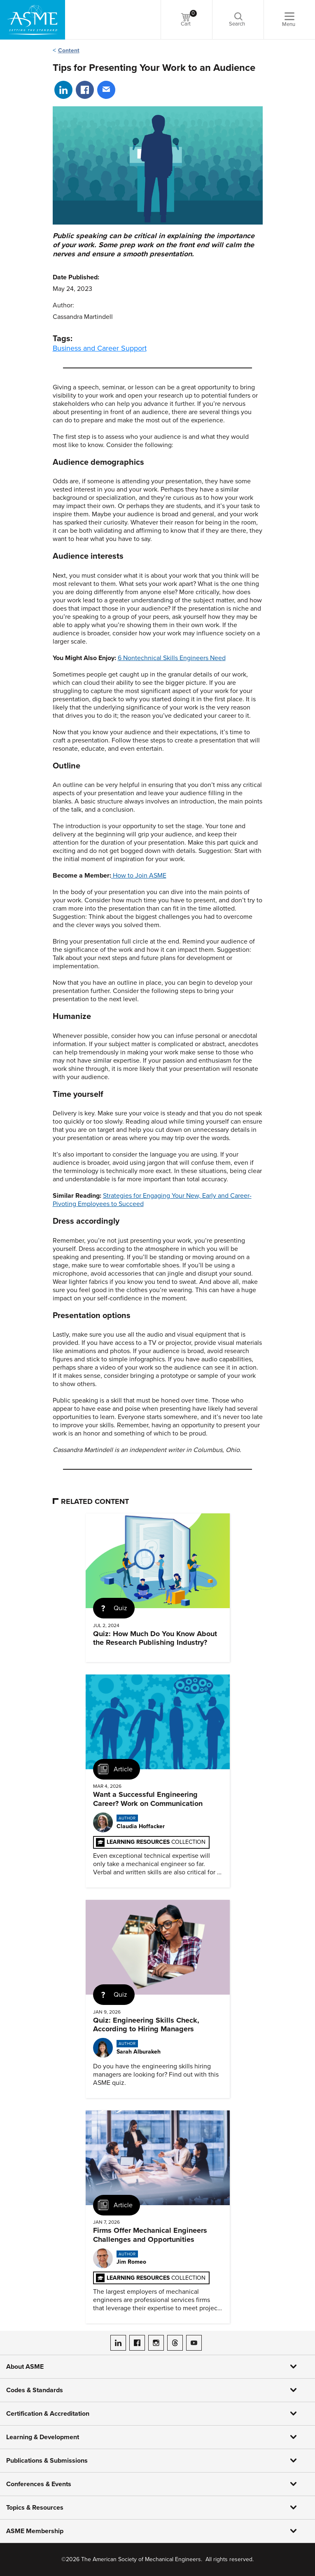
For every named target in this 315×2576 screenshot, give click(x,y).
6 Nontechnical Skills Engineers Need (172, 658)
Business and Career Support (100, 348)
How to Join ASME (139, 875)
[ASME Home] (32, 20)
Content (68, 50)
